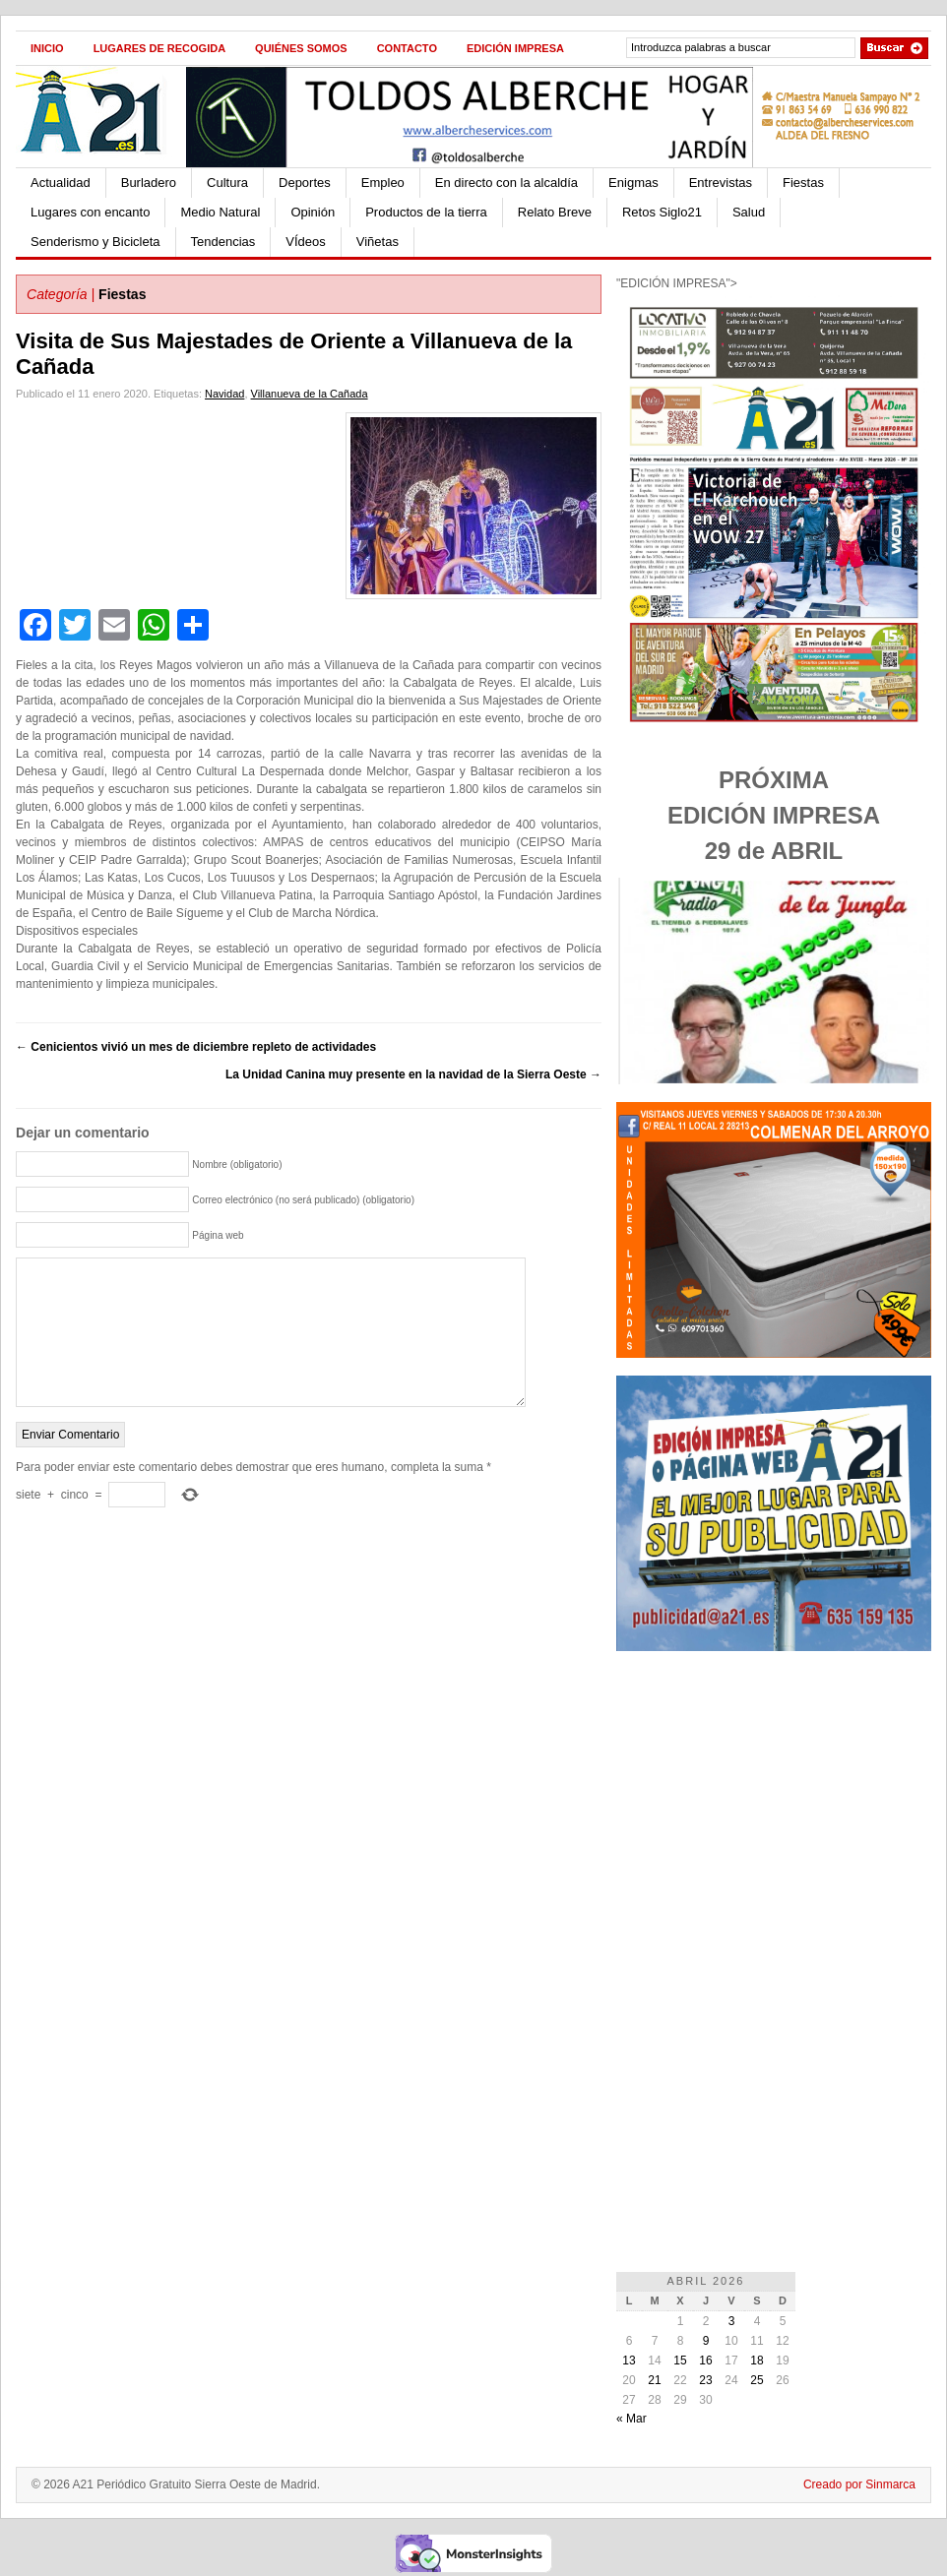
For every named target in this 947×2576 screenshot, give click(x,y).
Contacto (407, 48)
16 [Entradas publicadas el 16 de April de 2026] (705, 2360)
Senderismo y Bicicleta (95, 241)
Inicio (47, 48)
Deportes (305, 182)
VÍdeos (305, 241)
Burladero (148, 182)
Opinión (312, 212)
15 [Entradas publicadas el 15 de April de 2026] (679, 2360)
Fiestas (803, 182)
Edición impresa (515, 48)
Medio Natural (220, 212)
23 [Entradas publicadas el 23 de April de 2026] (705, 2380)
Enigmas (633, 182)
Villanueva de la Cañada (309, 393)
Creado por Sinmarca (859, 2484)
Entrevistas (720, 182)
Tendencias (223, 241)
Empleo (383, 182)
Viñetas (377, 241)
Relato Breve (555, 212)
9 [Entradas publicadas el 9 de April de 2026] (706, 2341)
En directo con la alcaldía (506, 182)
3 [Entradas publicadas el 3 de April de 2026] (731, 2321)
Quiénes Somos (301, 48)
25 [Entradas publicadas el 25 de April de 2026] (756, 2380)
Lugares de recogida (159, 48)
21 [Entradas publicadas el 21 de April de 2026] (654, 2380)
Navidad (224, 393)
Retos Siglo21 (662, 212)
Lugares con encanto (90, 212)
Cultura (227, 182)
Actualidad (61, 182)
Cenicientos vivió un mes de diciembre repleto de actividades (196, 1047)
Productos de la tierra (426, 212)
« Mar (631, 2418)
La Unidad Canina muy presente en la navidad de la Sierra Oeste (413, 1074)
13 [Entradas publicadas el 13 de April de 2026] (628, 2360)
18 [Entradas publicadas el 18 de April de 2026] (756, 2360)
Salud (748, 212)
